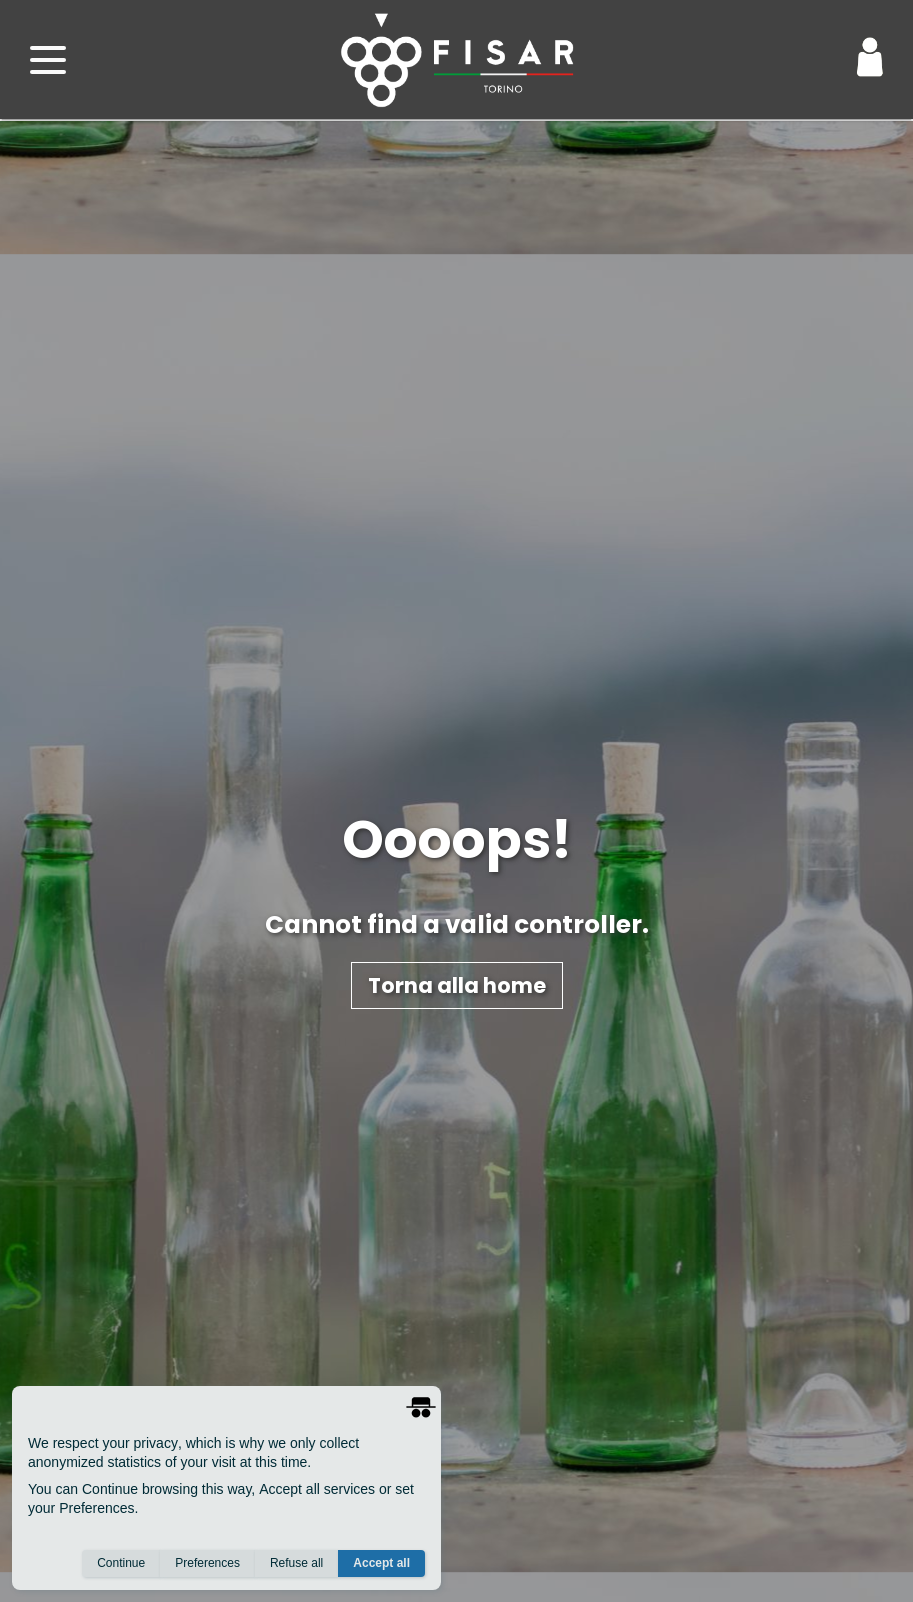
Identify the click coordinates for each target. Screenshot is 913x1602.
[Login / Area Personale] (870, 57)
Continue (121, 1563)
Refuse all (296, 1563)
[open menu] (48, 60)
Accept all (381, 1563)
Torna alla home (457, 985)
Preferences (207, 1563)
